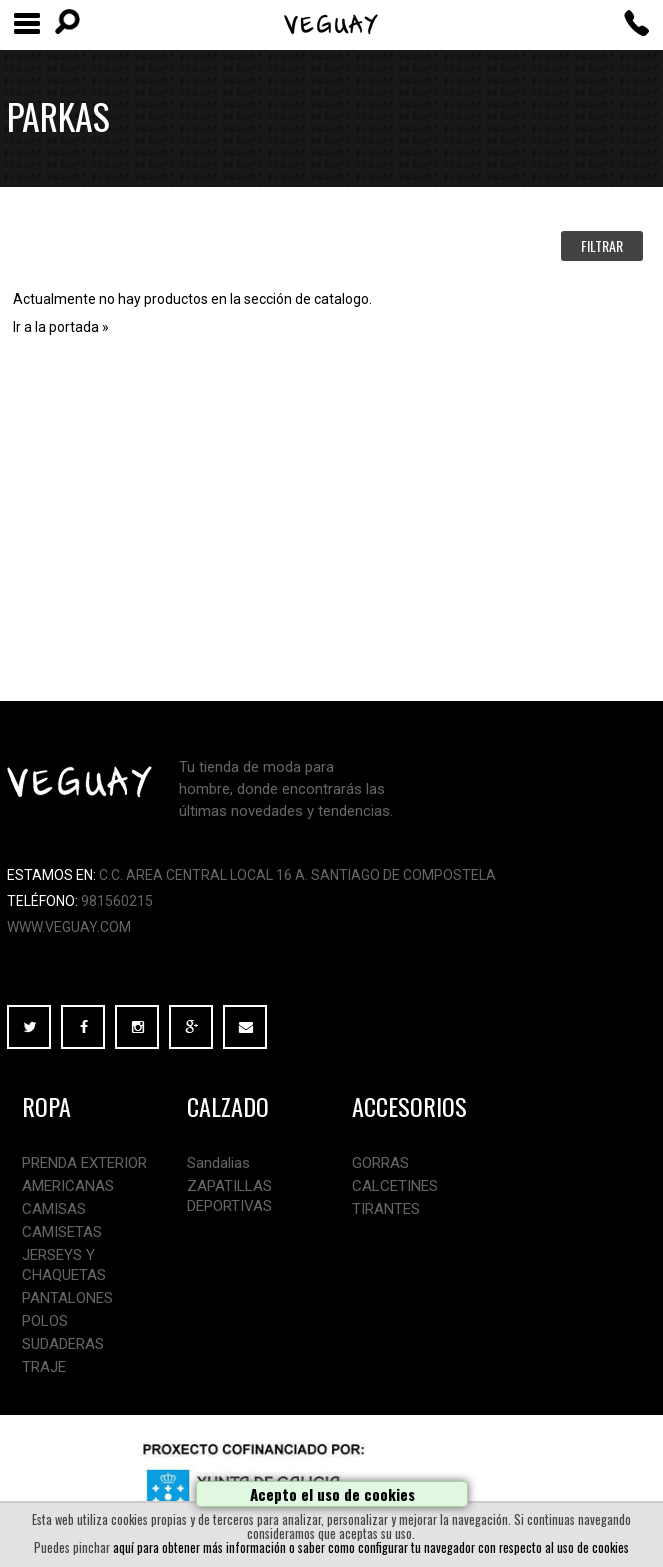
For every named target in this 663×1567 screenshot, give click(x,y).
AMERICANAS (68, 1186)
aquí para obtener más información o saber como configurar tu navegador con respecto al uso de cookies (371, 1547)
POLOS (45, 1321)
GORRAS (380, 1163)
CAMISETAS (62, 1232)
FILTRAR (602, 245)
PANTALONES (67, 1298)
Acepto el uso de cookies (332, 1494)
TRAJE (44, 1367)
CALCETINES (395, 1186)
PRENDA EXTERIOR (84, 1163)
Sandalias (218, 1163)
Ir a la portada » (61, 327)
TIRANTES (386, 1209)
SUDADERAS (63, 1344)
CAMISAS (54, 1209)
